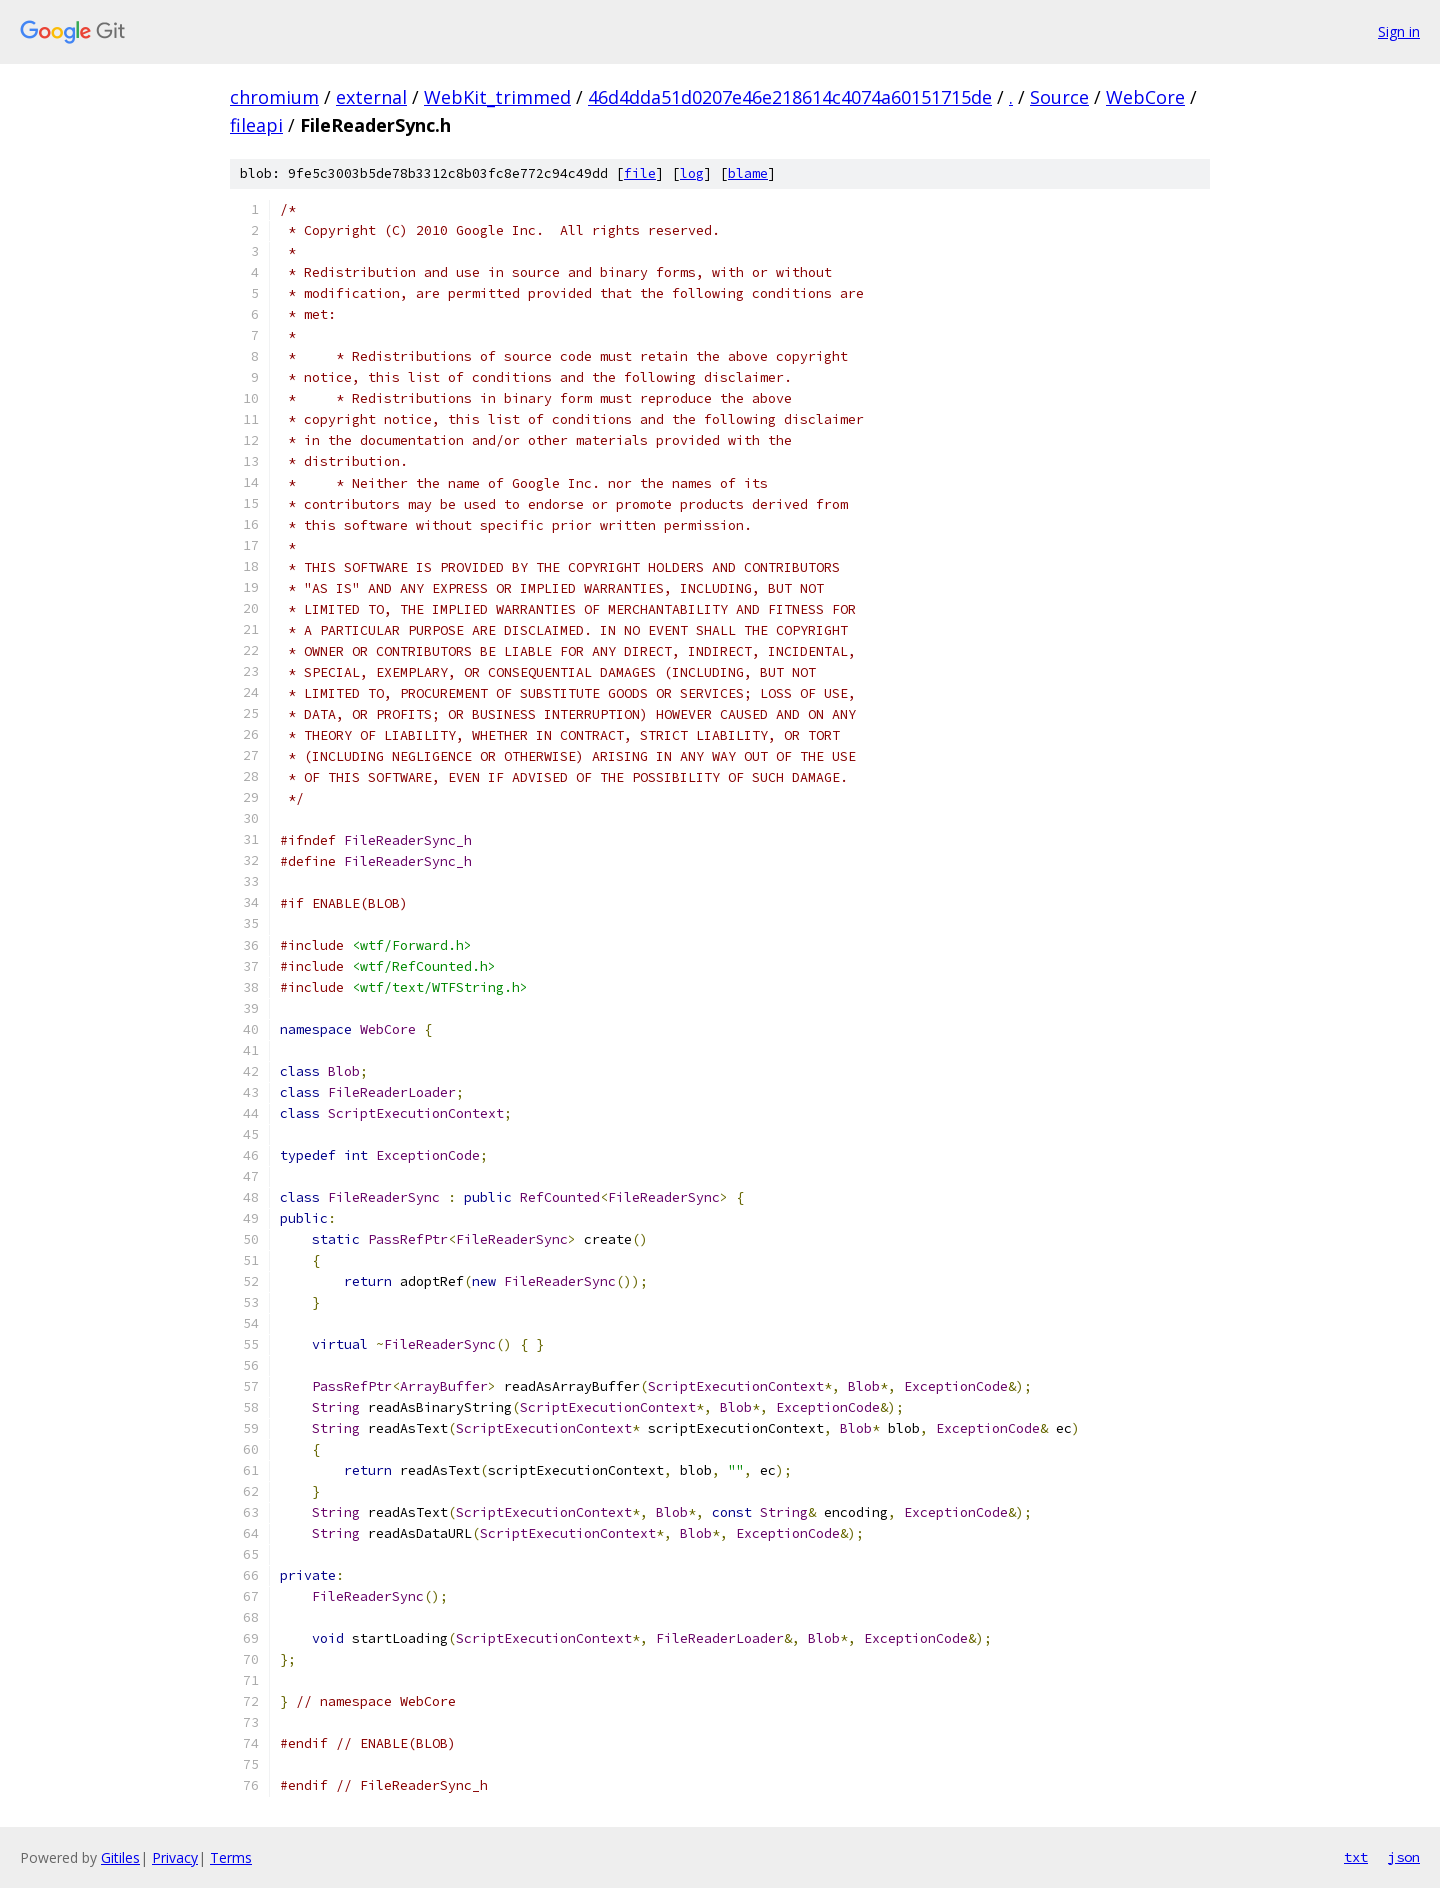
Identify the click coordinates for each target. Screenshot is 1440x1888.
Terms (231, 1857)
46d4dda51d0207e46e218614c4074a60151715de (790, 97)
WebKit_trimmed (497, 97)
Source (1059, 97)
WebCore (1145, 97)
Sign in (1399, 31)
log (692, 173)
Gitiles (120, 1857)
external (371, 97)
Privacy (175, 1857)
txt (1356, 1857)
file (640, 173)
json (1404, 1857)
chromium (274, 97)
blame (748, 173)
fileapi (256, 125)
